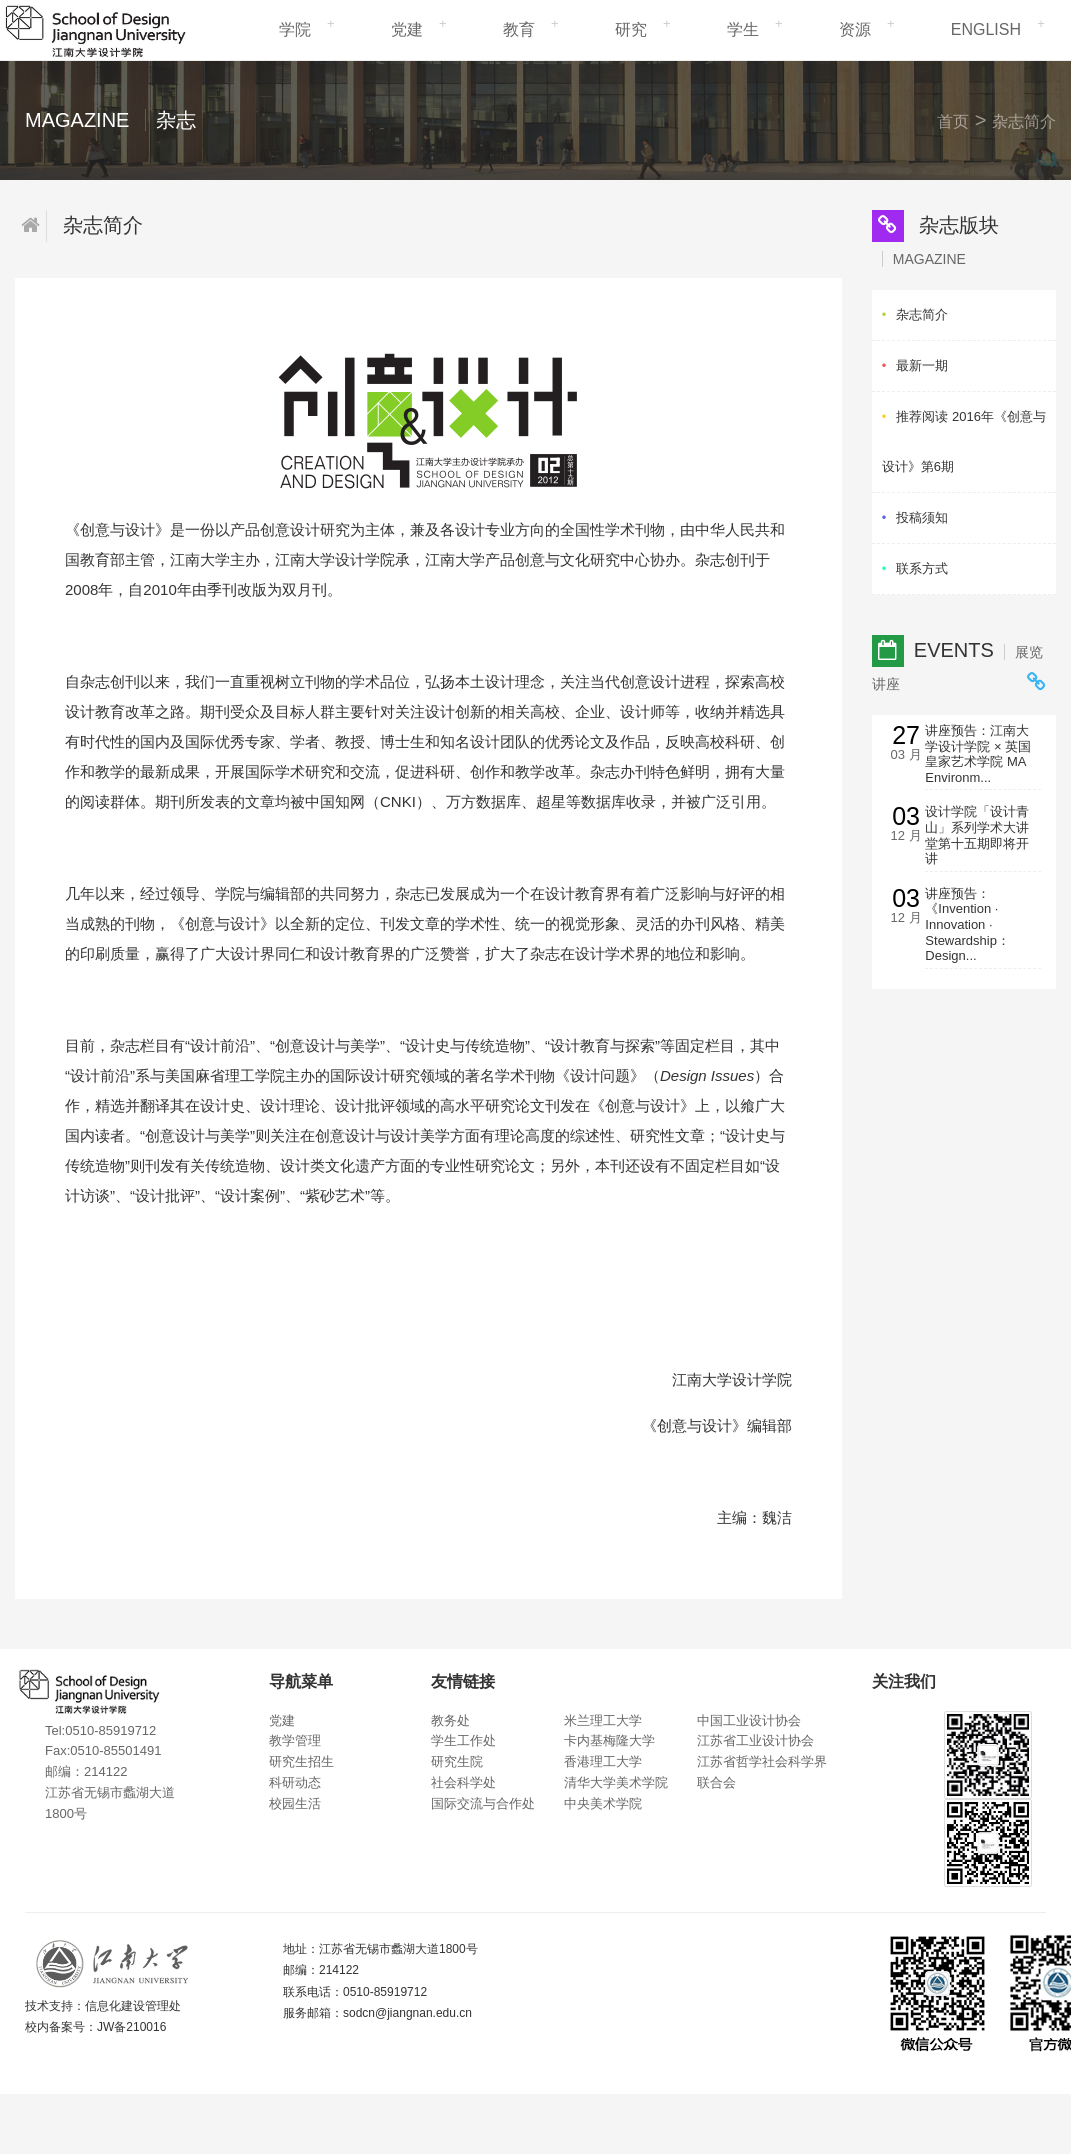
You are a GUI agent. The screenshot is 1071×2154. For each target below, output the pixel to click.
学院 (295, 29)
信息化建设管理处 (133, 2006)
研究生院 (457, 1761)
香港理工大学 (603, 1761)
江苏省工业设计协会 (755, 1740)
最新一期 (922, 365)
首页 (953, 121)
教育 (519, 29)
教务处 (450, 1720)
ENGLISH (986, 29)
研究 (631, 29)
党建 (407, 29)
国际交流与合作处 (483, 1803)
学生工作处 (463, 1740)
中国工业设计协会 (749, 1720)
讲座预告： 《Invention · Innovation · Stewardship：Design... (967, 924)
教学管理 (295, 1740)
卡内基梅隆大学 (609, 1740)
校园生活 (295, 1803)
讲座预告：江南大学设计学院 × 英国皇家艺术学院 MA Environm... (978, 754)
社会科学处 (463, 1782)
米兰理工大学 (603, 1720)
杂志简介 (1024, 121)
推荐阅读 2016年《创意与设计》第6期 (964, 441)
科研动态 (295, 1782)
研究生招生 (301, 1761)
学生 (743, 29)
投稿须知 (922, 517)
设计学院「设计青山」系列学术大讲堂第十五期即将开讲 (977, 835)
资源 (855, 29)
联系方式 (922, 568)
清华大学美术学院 (616, 1782)
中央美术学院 (603, 1803)
